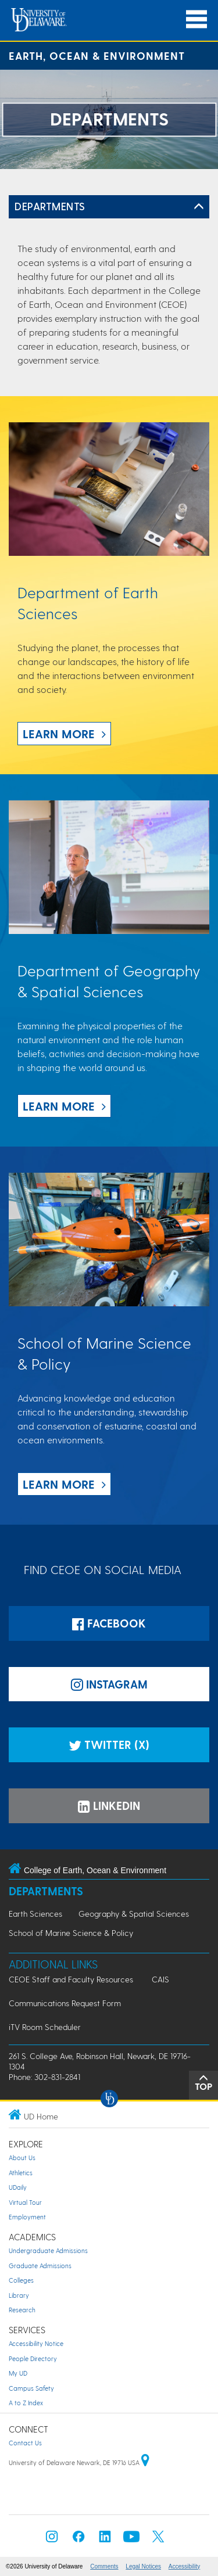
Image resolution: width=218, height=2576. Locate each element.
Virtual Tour (25, 2202)
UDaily (18, 2187)
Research (22, 2309)
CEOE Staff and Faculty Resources (71, 1979)
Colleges (21, 2280)
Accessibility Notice (36, 2343)
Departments (50, 206)
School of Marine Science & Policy (71, 1933)
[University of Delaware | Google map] (145, 2462)
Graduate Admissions (40, 2265)
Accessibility (184, 2566)
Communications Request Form (65, 2003)
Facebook (109, 1623)
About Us (22, 2157)
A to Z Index (26, 2402)
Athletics (21, 2172)
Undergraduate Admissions (48, 2250)
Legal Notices (143, 2566)
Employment (27, 2217)
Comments (104, 2566)
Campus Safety (31, 2388)
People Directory (33, 2358)
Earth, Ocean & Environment (97, 55)
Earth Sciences (35, 1913)
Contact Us (25, 2442)
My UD (18, 2373)
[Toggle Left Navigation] (199, 207)
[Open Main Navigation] (196, 19)
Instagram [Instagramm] (109, 1684)
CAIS (160, 1979)
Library (19, 2295)
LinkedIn (109, 1805)
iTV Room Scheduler (45, 2027)
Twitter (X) (109, 1744)
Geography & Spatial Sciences (133, 1913)
